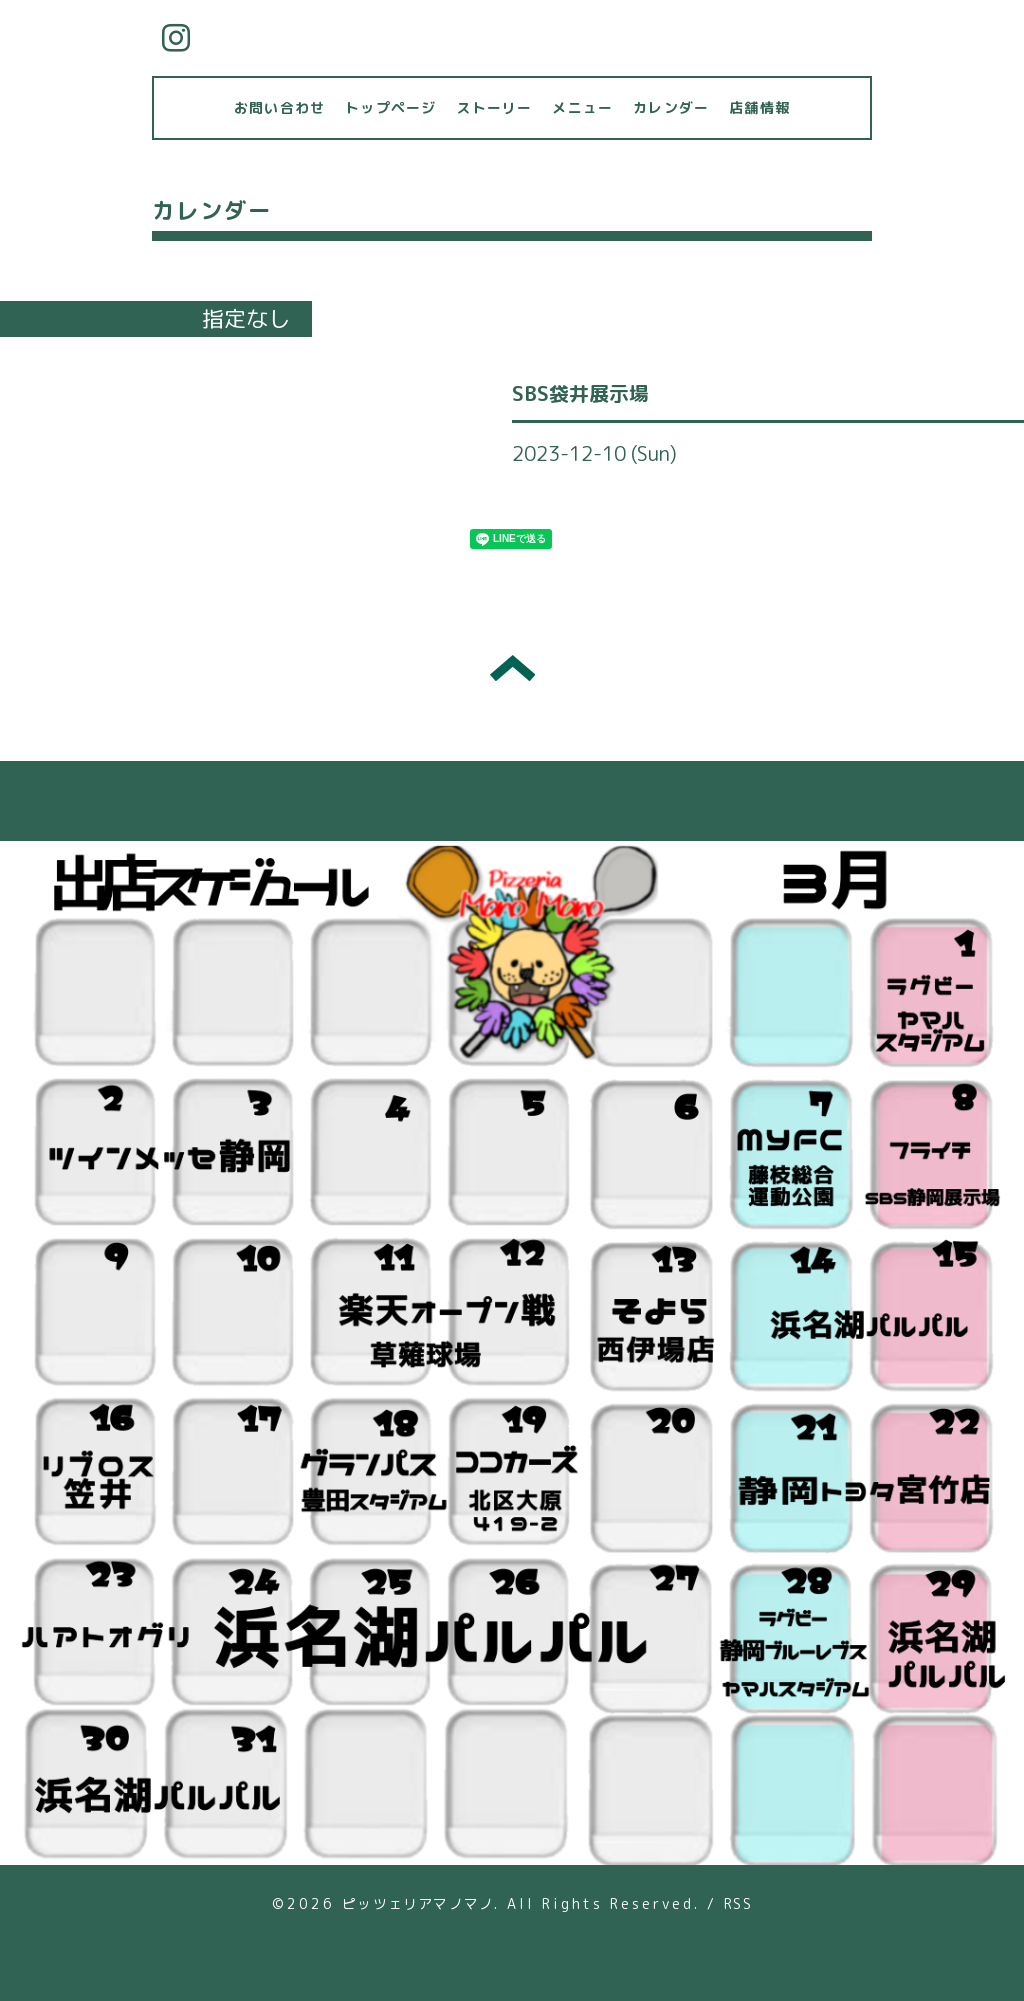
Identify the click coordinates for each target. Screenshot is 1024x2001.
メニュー (582, 107)
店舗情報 (759, 107)
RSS (738, 1903)
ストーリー (494, 107)
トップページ (390, 107)
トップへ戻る (512, 668)
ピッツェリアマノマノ (418, 1903)
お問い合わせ (279, 107)
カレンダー (671, 107)
